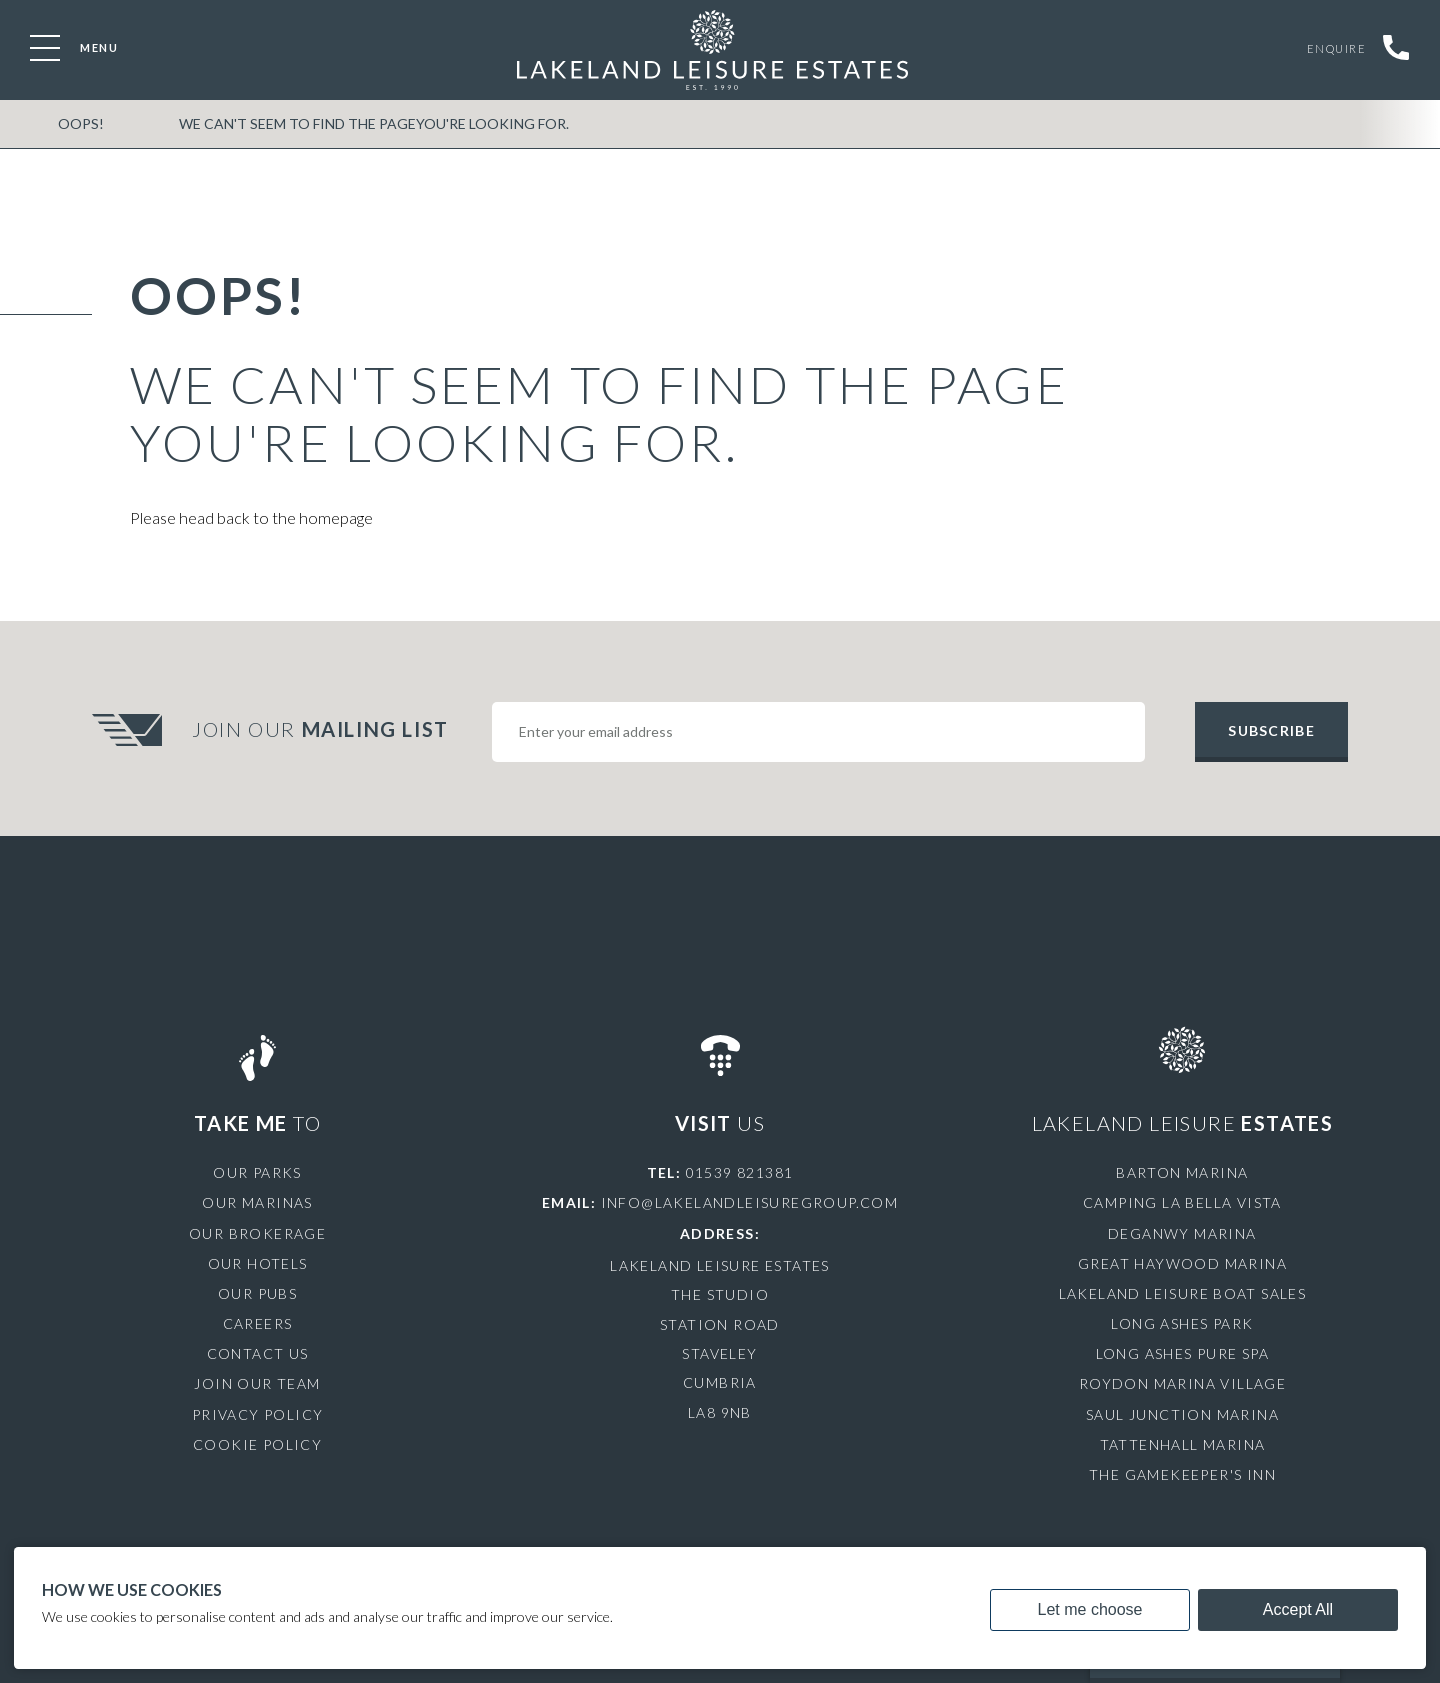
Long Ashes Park (1182, 1323)
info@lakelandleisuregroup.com (750, 1202)
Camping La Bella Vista (1182, 1202)
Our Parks (257, 1172)
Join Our (323, 729)
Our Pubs (257, 1293)
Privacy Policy (258, 1414)
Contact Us (258, 1353)
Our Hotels (258, 1263)
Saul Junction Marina (1182, 1414)
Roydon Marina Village (1182, 1383)
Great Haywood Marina (1182, 1263)
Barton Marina (1182, 1172)
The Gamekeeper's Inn (1182, 1474)
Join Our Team (257, 1383)
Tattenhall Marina (1183, 1444)
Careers (258, 1323)
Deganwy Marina (1182, 1233)
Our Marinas (257, 1202)
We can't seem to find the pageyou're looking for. (374, 123)
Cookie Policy (257, 1444)
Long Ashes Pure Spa (1183, 1353)
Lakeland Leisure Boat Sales (1183, 1293)
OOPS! (81, 123)
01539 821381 (740, 1172)
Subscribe (1271, 730)
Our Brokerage (257, 1233)
